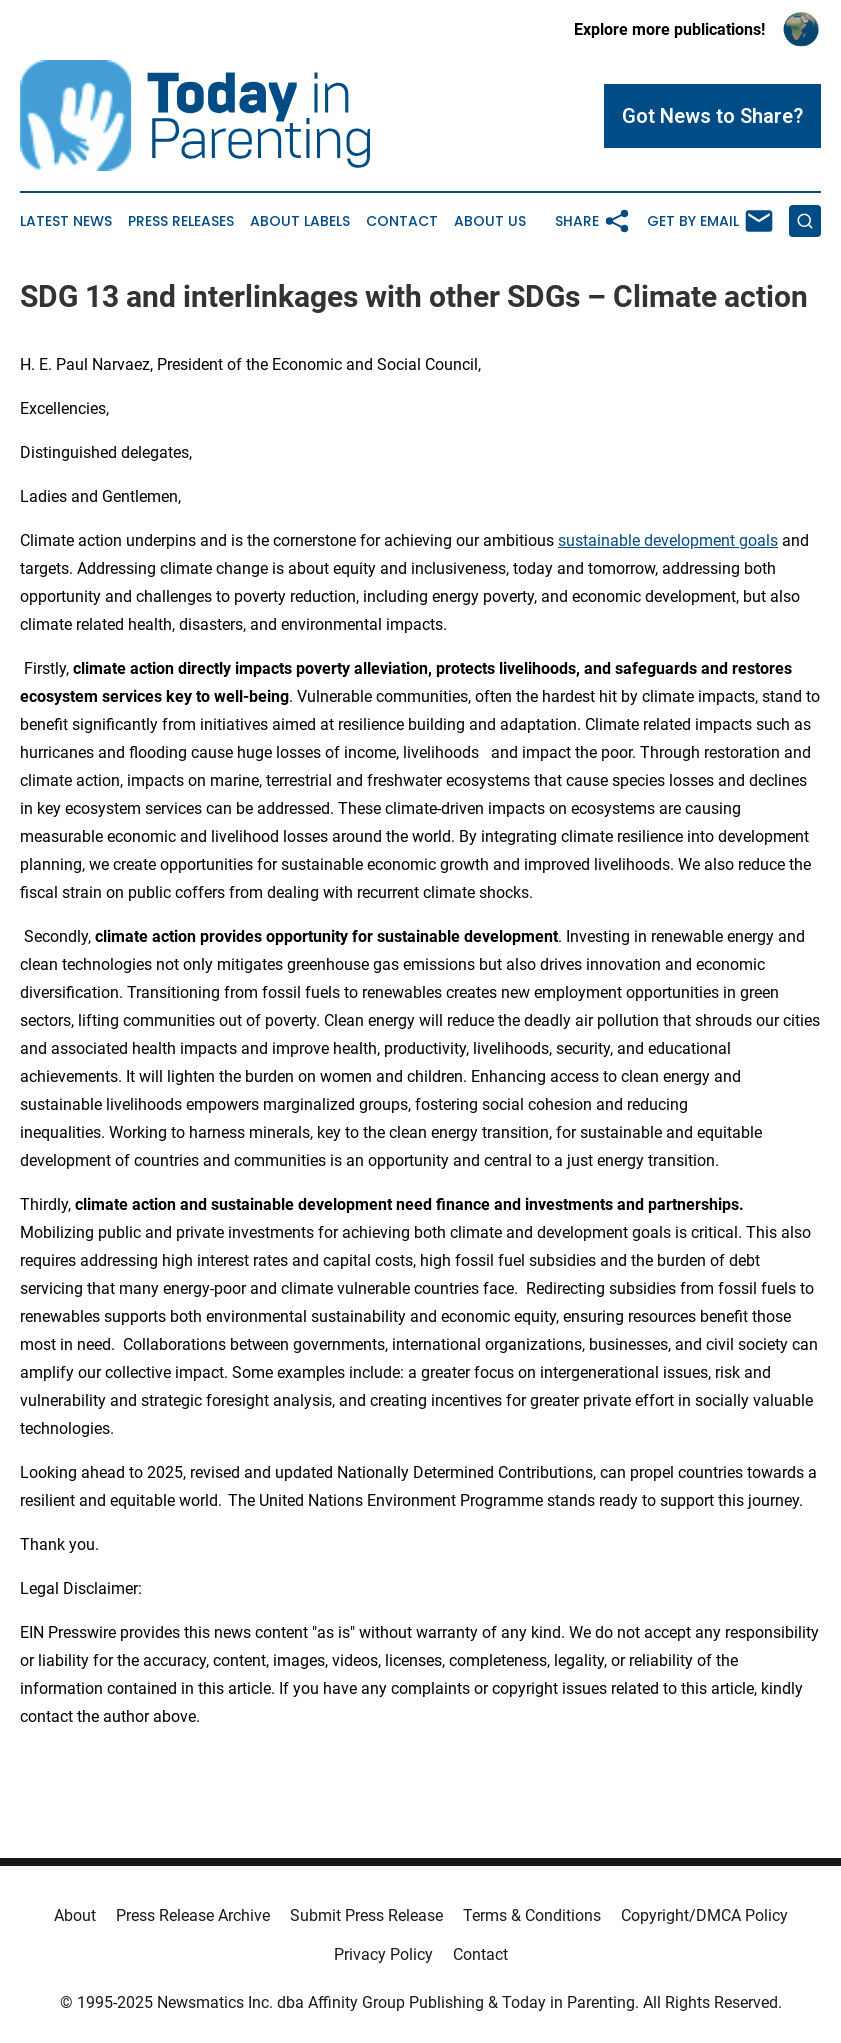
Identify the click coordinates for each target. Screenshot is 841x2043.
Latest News (66, 221)
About (75, 1915)
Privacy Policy (383, 1954)
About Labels (300, 221)
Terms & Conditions (532, 1915)
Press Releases (181, 221)
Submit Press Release (366, 1915)
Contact (402, 221)
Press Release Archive (193, 1915)
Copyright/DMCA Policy (704, 1915)
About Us (490, 221)
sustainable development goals (668, 540)
